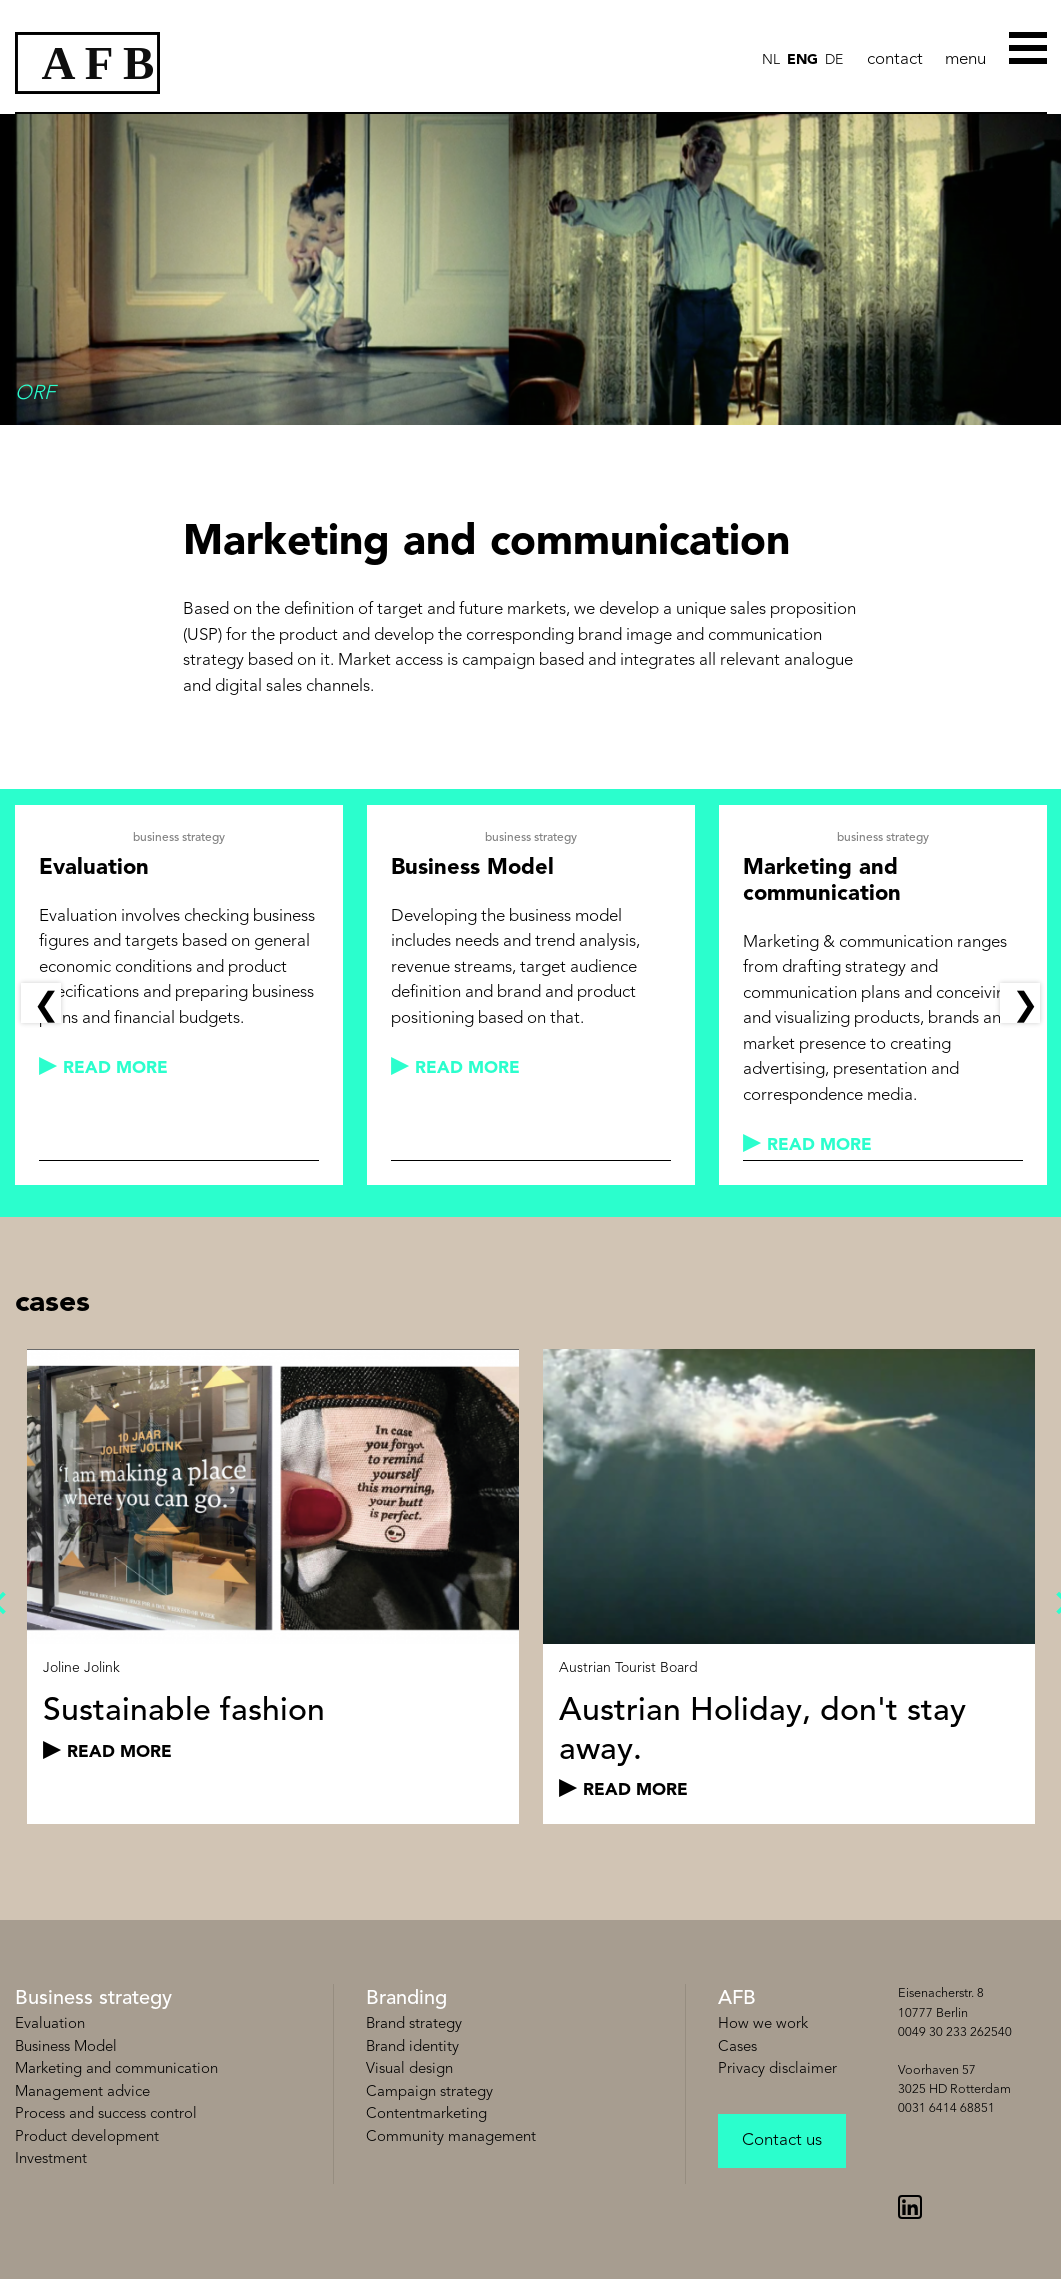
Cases (737, 2047)
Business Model (66, 2047)
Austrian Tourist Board (628, 1668)
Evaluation (50, 2024)
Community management (451, 2137)
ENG (802, 60)
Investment (51, 2159)
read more (115, 1068)
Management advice (82, 2092)
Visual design (409, 2069)
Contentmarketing (426, 2114)
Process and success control (106, 2114)
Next (1020, 1003)
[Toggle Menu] (1029, 46)
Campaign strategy (429, 2092)
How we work (763, 2024)
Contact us (782, 2140)
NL (771, 60)
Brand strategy (414, 2024)
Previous (41, 1003)
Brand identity (412, 2047)
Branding (406, 1999)
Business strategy (93, 1999)
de (834, 60)
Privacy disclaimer (777, 2069)
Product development (87, 2137)
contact (895, 59)
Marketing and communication (116, 2069)
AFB (737, 1999)
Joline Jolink (81, 1668)
